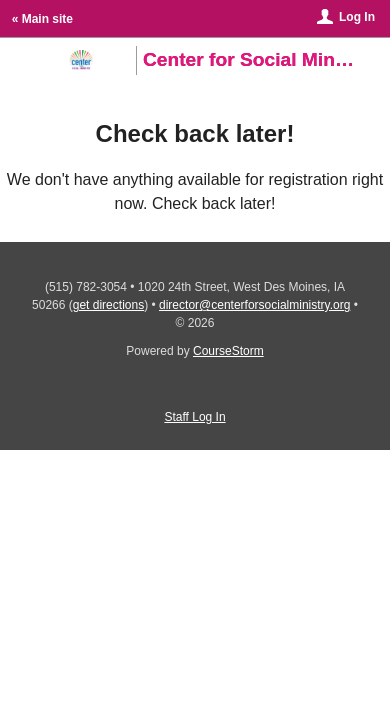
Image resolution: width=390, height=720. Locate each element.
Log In (357, 17)
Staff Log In (194, 417)
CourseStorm (228, 351)
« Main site (42, 19)
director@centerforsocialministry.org (254, 305)
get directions (108, 305)
